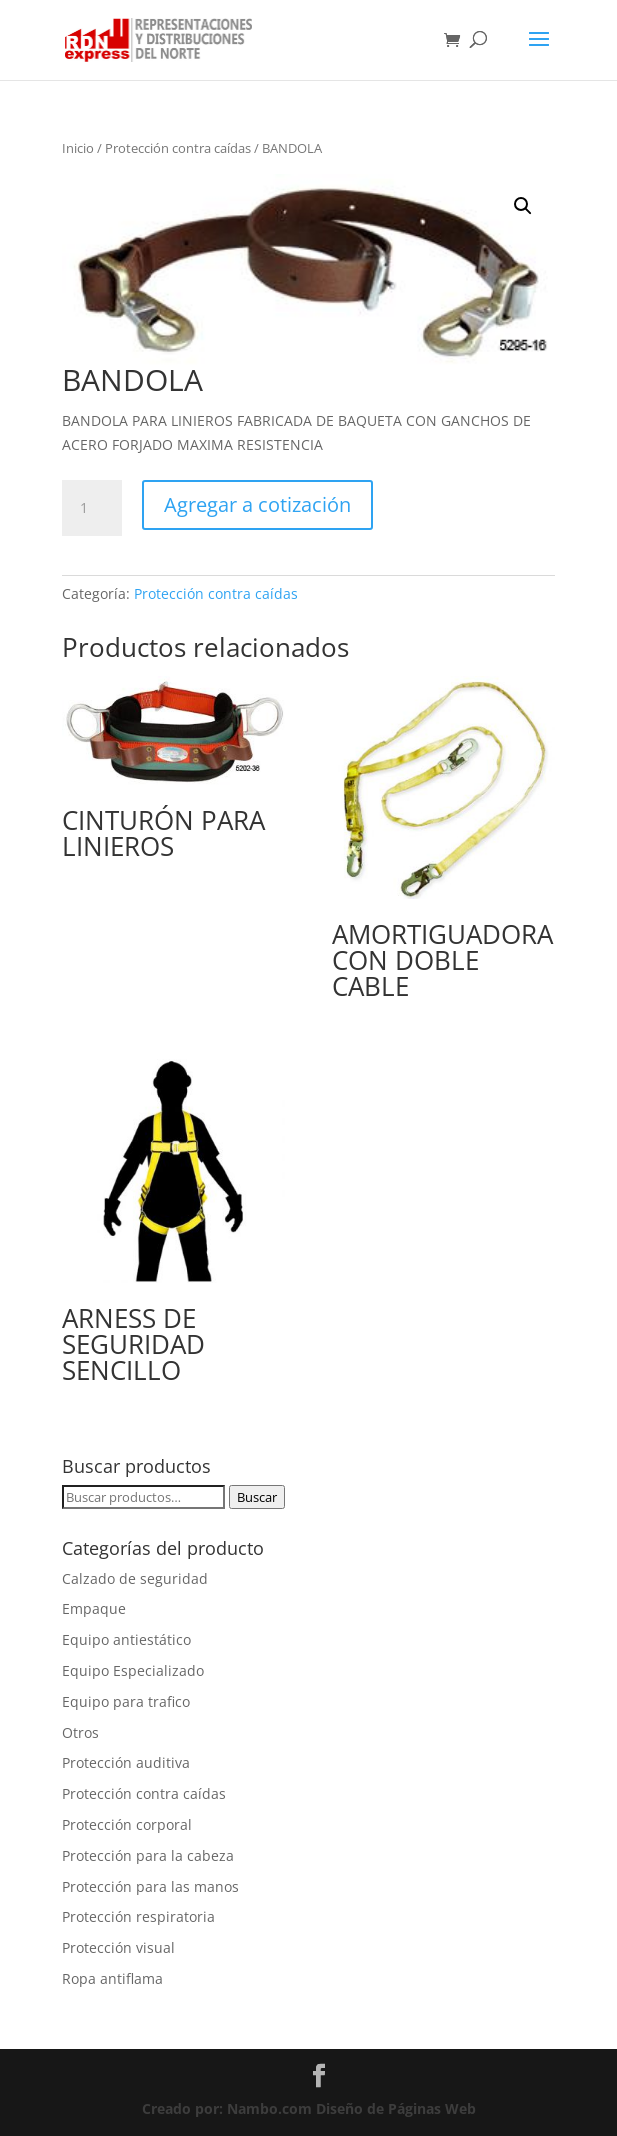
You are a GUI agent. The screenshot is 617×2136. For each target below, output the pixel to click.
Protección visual (118, 1947)
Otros (80, 1732)
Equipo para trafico (126, 1701)
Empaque (94, 1608)
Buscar (257, 1497)
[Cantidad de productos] (92, 508)
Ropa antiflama (112, 1978)
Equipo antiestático (126, 1639)
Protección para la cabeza (148, 1855)
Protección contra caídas (178, 148)
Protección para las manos (150, 1886)
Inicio (78, 148)
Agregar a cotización (257, 504)
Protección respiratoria (138, 1916)
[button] (523, 206)
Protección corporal (127, 1824)
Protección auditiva (126, 1762)
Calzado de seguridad (135, 1578)
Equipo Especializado (133, 1670)
